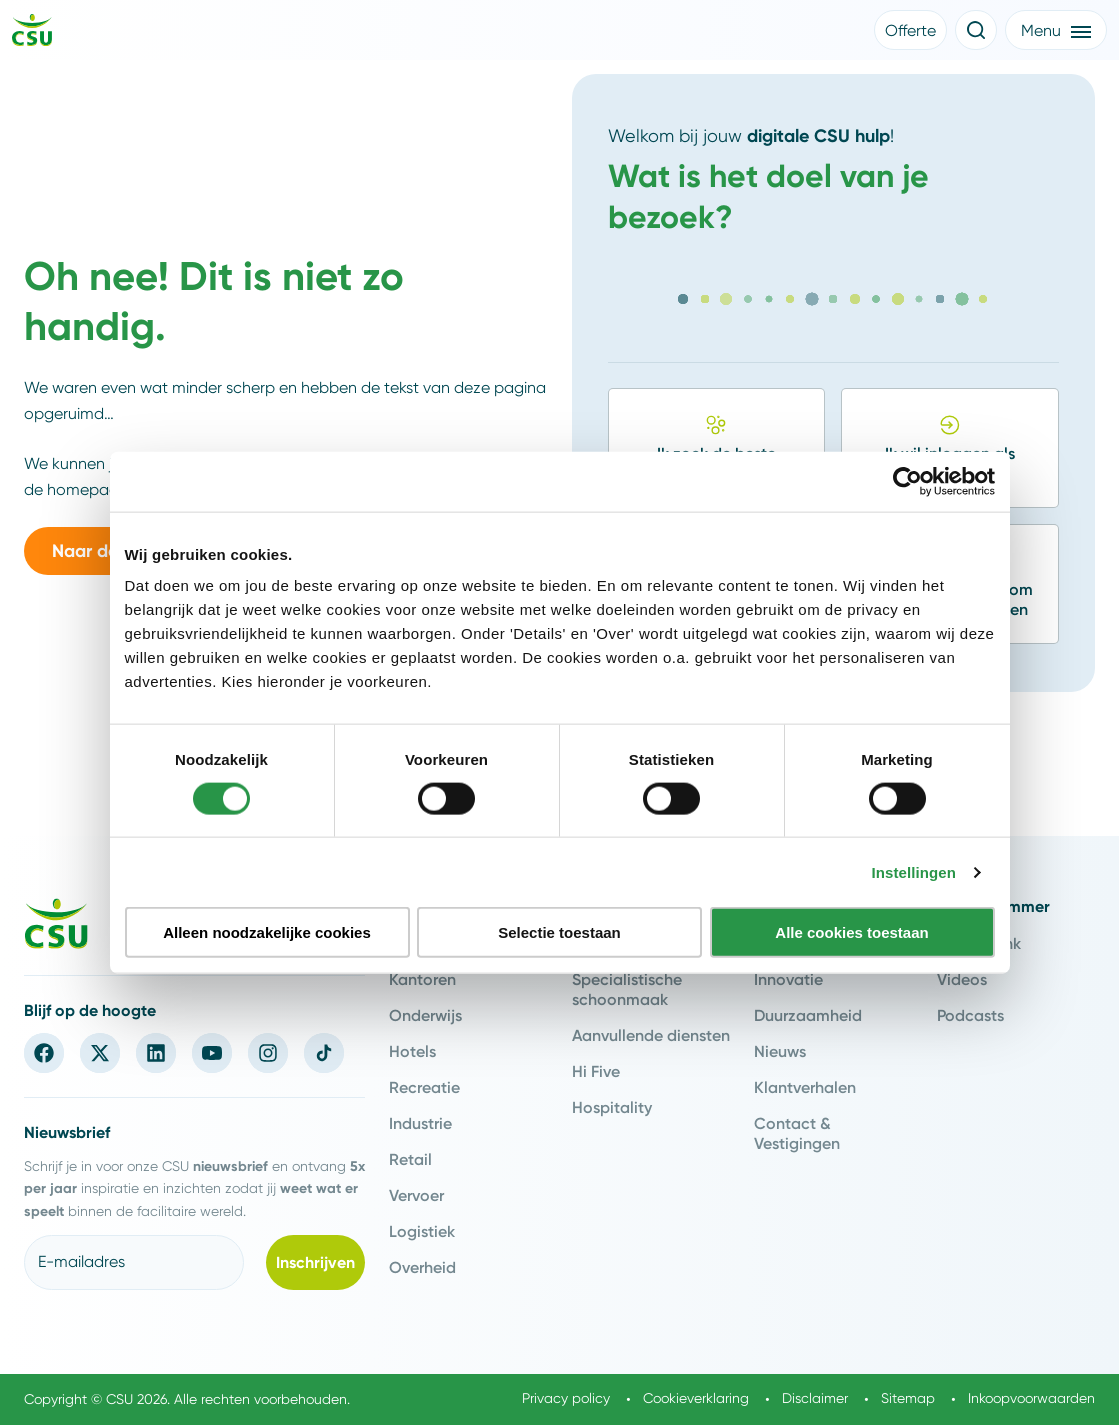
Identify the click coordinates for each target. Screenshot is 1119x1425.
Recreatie (424, 1087)
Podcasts (970, 1015)
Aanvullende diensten (651, 1035)
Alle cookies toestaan (851, 932)
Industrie (420, 1123)
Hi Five (596, 1071)
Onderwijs (425, 1015)
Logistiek (422, 1231)
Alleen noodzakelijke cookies (267, 932)
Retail (410, 1159)
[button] (910, 30)
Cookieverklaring (696, 1398)
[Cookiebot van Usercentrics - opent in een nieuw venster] (907, 481)
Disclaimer (815, 1398)
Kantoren (422, 979)
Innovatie (788, 979)
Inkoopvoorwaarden (1031, 1398)
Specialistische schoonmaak (627, 989)
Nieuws (780, 1051)
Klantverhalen (805, 1087)
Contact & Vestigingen (797, 1133)
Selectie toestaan (559, 932)
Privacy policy (566, 1398)
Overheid (422, 1267)
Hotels (412, 1051)
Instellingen (914, 871)
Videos (962, 979)
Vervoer (416, 1195)
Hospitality (612, 1107)
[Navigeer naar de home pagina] (32, 33)
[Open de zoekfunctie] (976, 30)
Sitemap (908, 1398)
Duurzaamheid (808, 1015)
